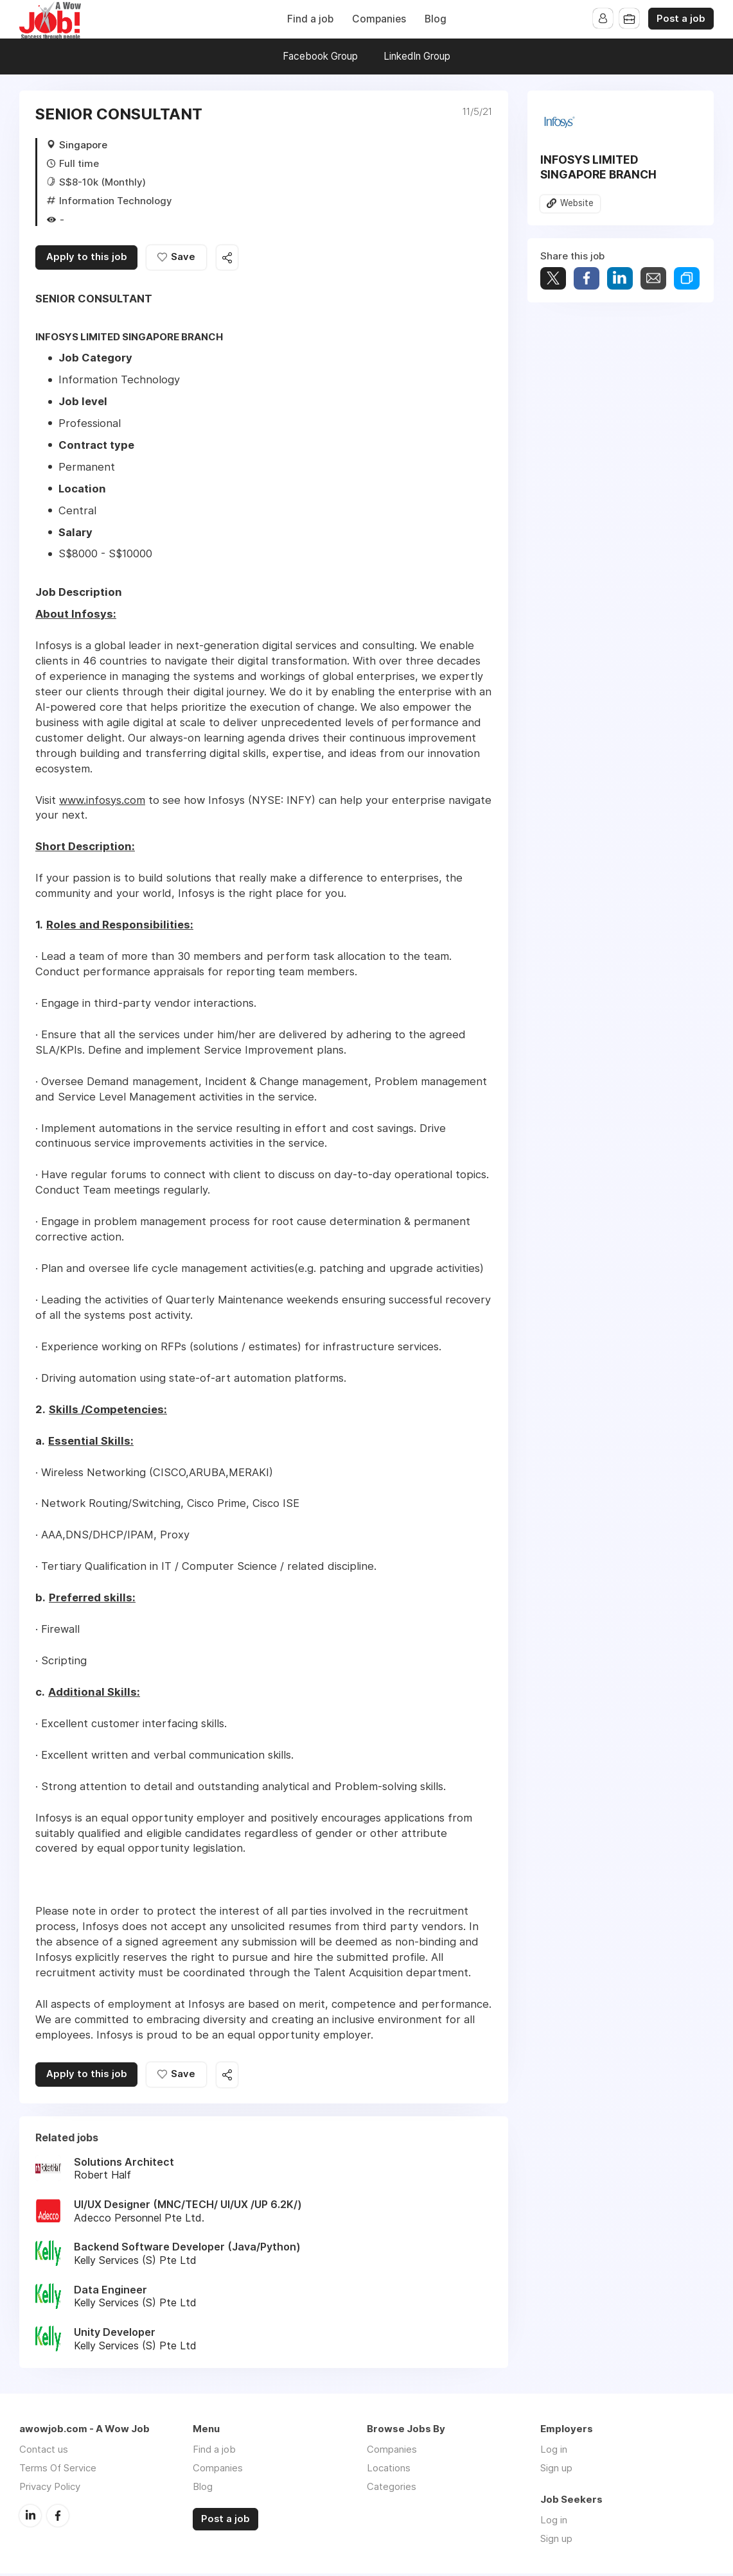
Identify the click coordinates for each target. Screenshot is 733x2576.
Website (577, 203)
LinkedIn (30, 2517)
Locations (389, 2470)
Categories (391, 2489)
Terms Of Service (57, 2470)
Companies (379, 19)
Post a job (681, 18)
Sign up (556, 2470)
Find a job (310, 19)
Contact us (43, 2452)
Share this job (231, 258)
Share (586, 278)
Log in (553, 2452)
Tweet (553, 278)
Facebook (58, 2517)
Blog (435, 19)
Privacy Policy (49, 2489)
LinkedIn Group (417, 56)
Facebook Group (320, 56)
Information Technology (115, 201)
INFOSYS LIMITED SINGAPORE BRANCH (598, 167)
